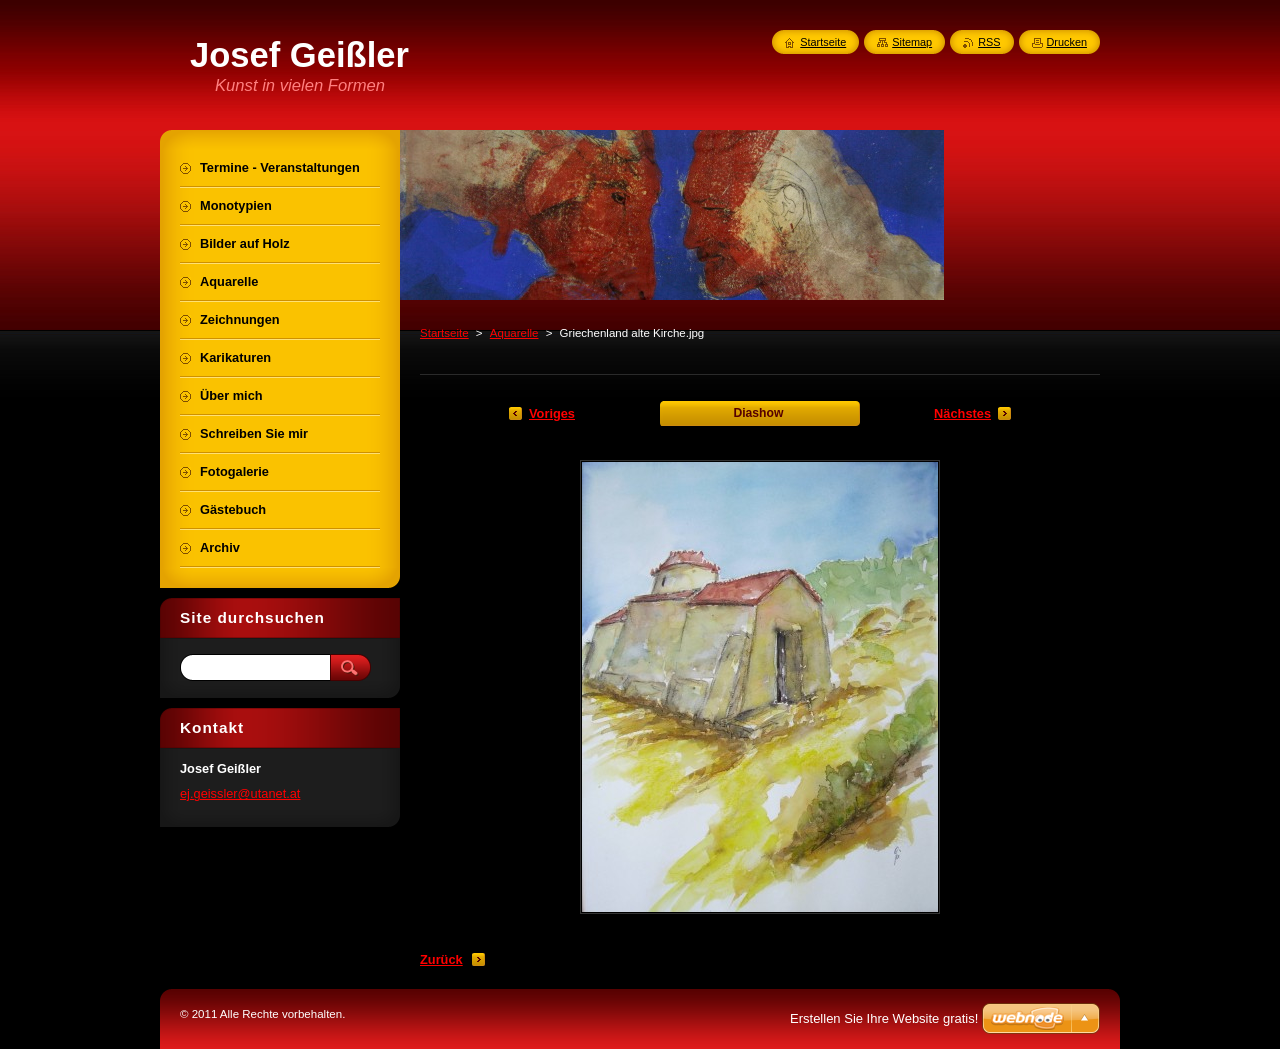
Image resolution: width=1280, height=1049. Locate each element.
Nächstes (962, 413)
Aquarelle (514, 333)
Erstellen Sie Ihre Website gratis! (884, 1018)
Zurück (441, 959)
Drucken (1067, 42)
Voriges (552, 413)
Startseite (444, 333)
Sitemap (912, 42)
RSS (989, 42)
